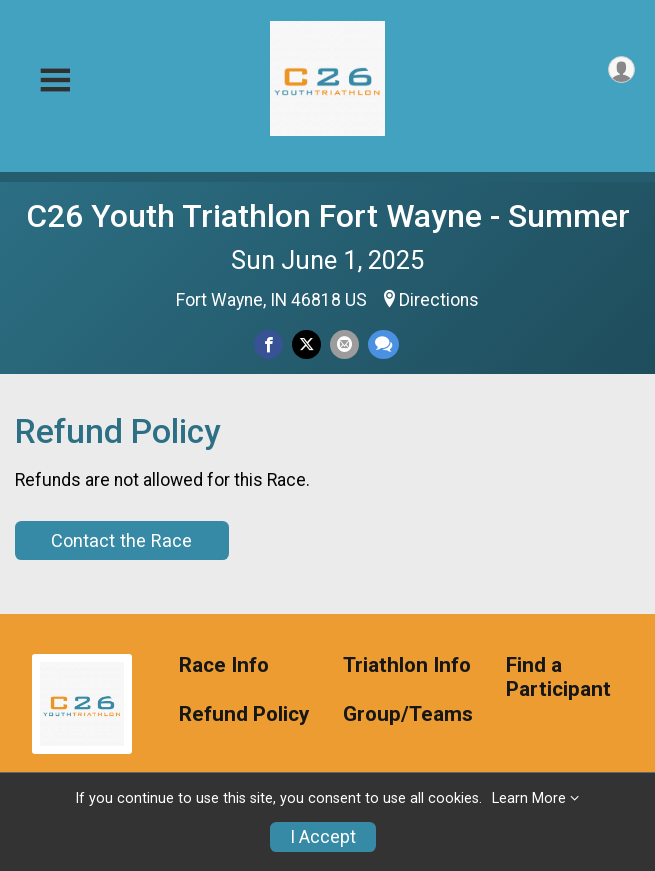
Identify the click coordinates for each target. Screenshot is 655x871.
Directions (439, 300)
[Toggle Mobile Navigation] (55, 80)
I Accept (323, 837)
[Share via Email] (344, 344)
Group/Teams (408, 714)
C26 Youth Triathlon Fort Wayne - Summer (328, 216)
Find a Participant (558, 677)
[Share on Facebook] (268, 344)
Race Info (224, 665)
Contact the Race (121, 540)
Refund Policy (244, 714)
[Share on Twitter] (306, 344)
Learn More (529, 798)
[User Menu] (621, 69)
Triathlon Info (407, 665)
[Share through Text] (383, 344)
